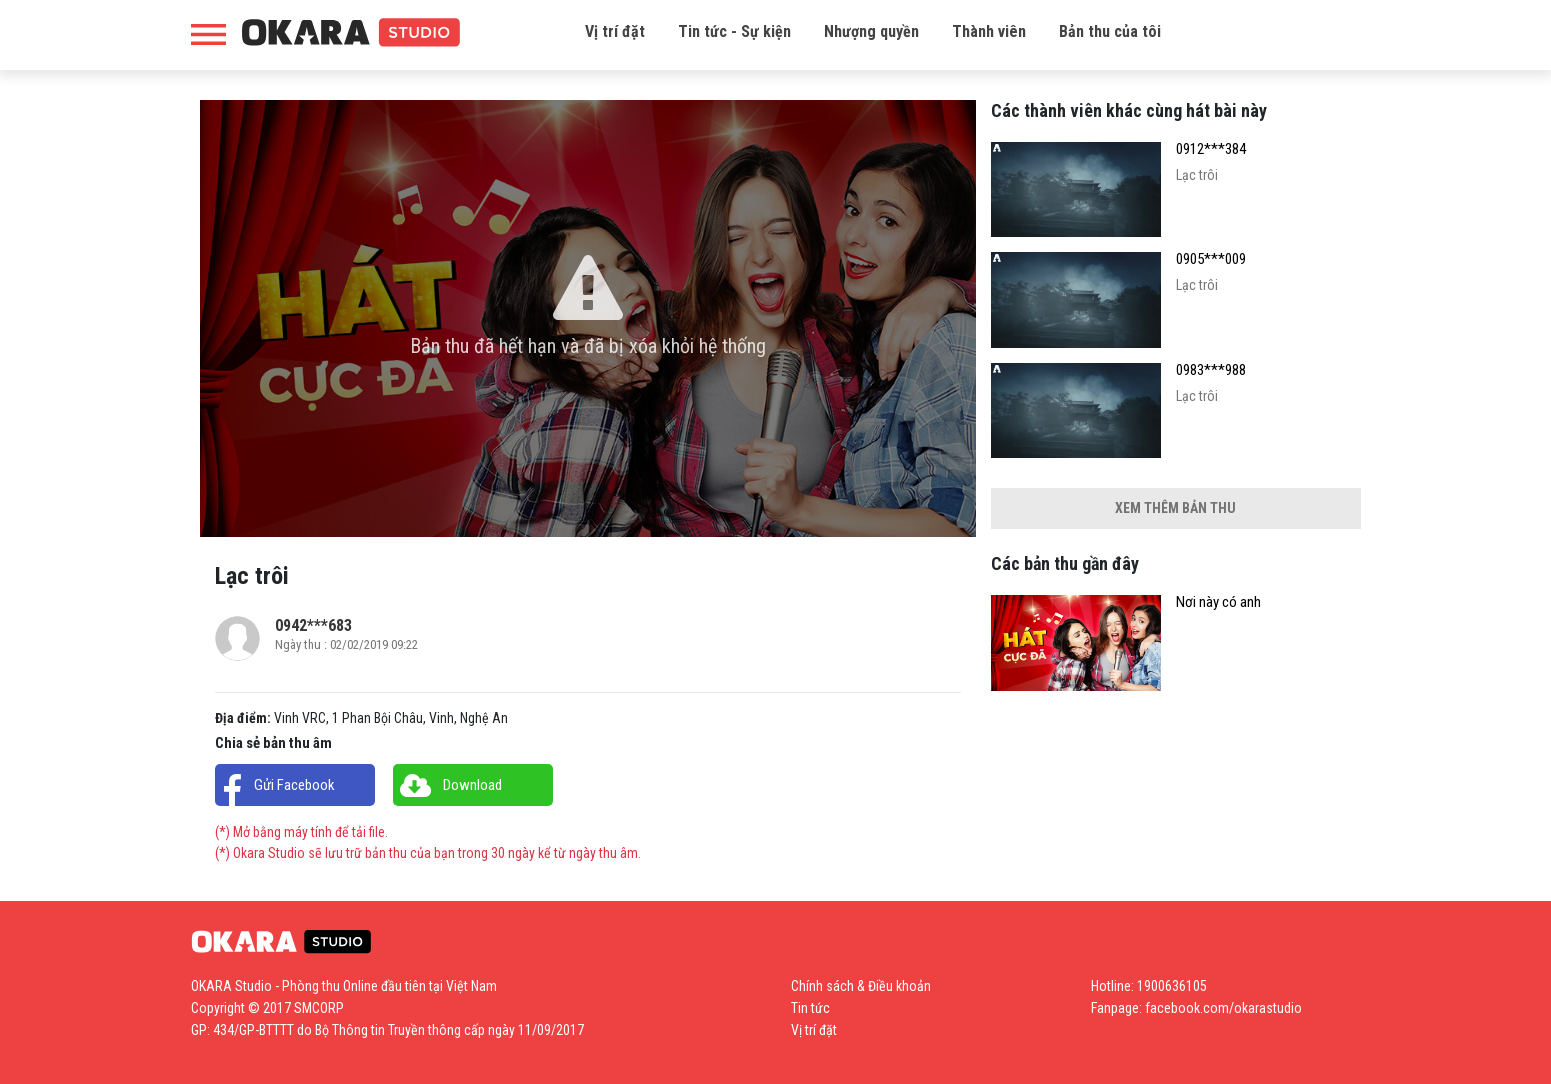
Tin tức (810, 1008)
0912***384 (1211, 149)
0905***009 (1211, 259)
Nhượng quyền (871, 31)
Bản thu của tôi (1110, 31)
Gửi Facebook (294, 785)
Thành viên (989, 31)
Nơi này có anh (1218, 602)
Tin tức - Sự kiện (734, 31)
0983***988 (1211, 370)
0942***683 (313, 625)
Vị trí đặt (615, 31)
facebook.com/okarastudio (1223, 1008)
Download (472, 785)
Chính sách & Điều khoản (861, 986)
